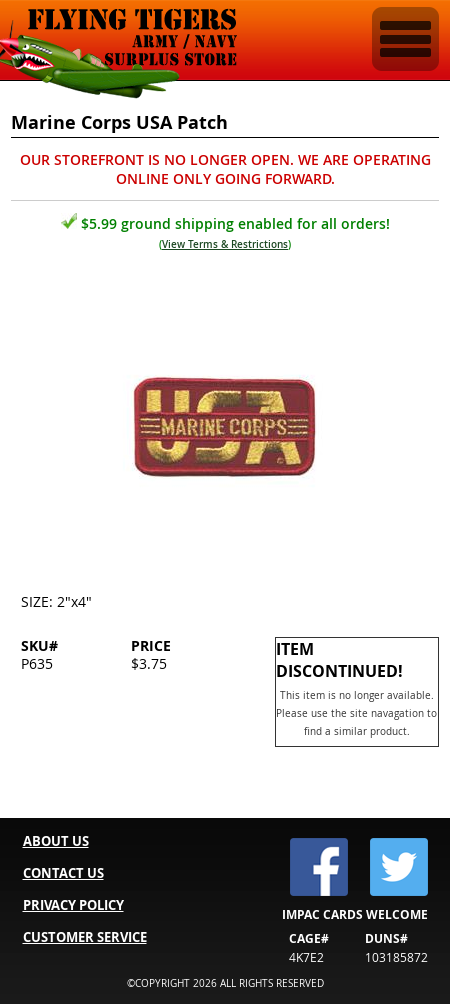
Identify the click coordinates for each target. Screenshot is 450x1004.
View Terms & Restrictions (225, 244)
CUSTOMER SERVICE (85, 937)
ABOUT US (56, 841)
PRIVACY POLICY (73, 905)
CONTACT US (63, 873)
